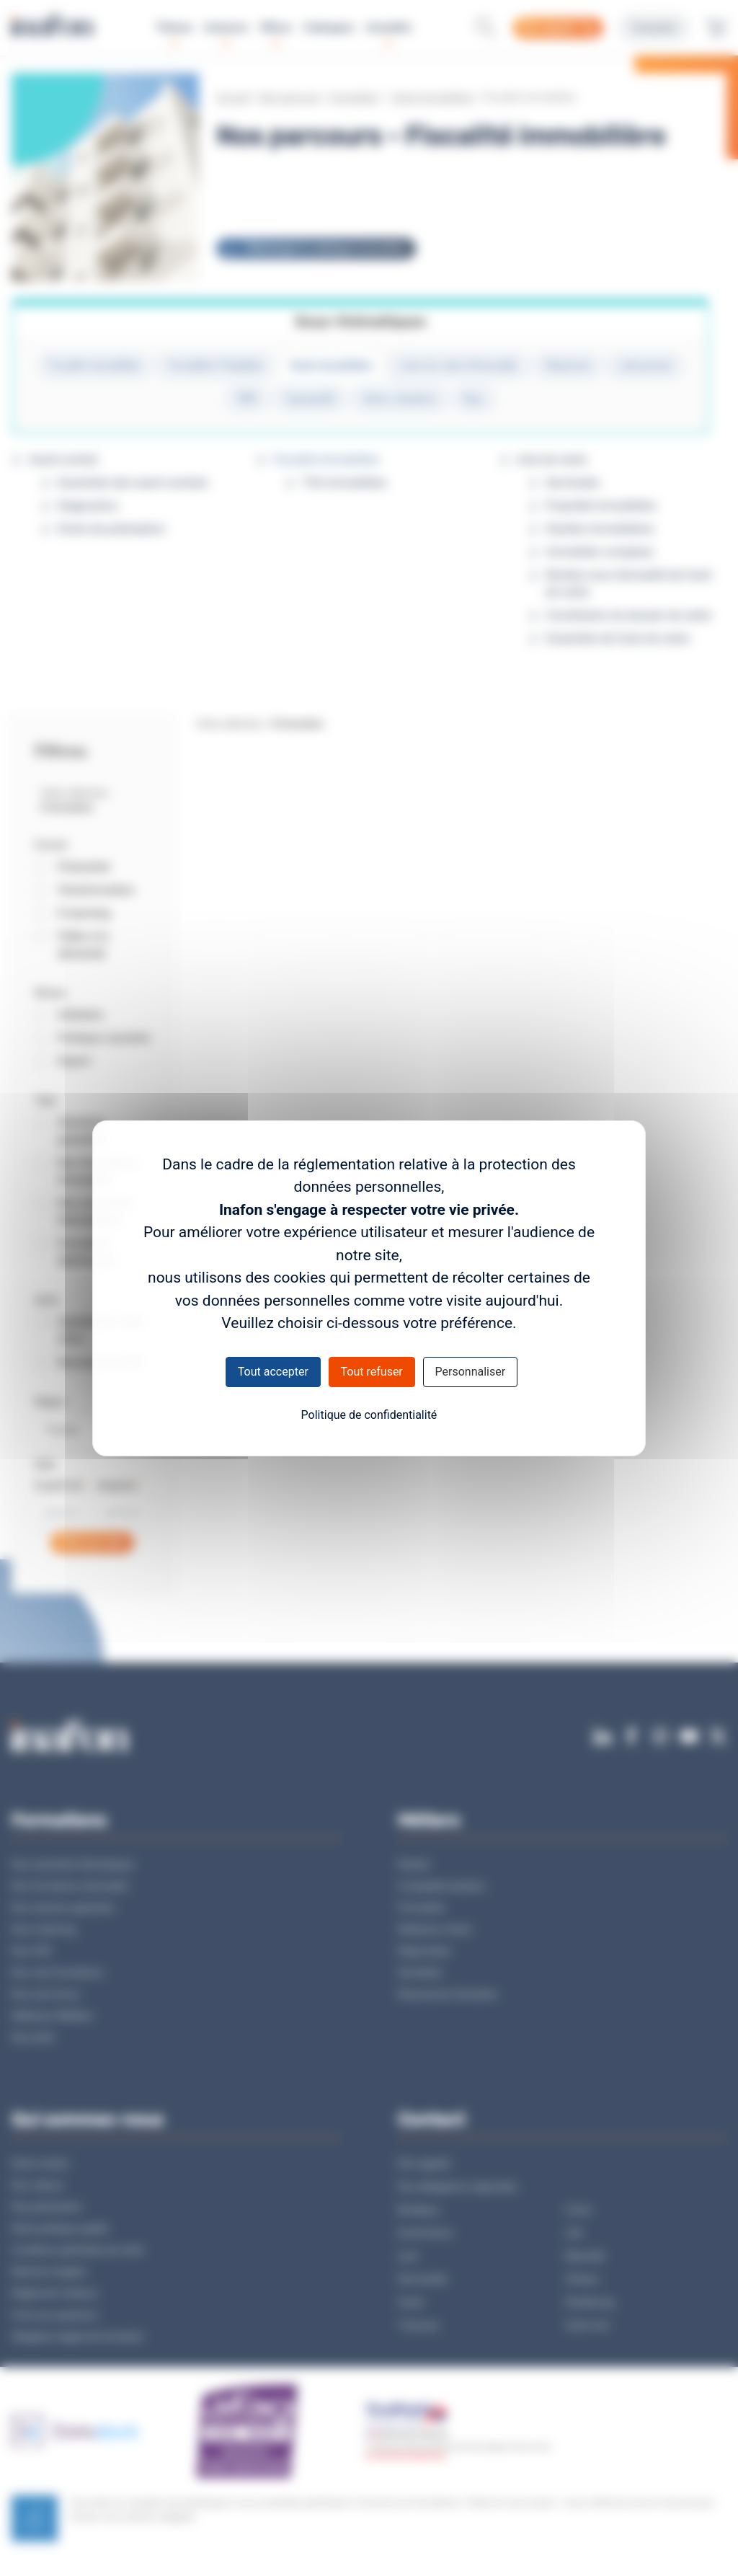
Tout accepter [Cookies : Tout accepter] (273, 1371)
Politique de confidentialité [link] (369, 1415)
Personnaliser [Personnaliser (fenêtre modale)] (470, 1371)
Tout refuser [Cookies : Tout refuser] (372, 1371)
